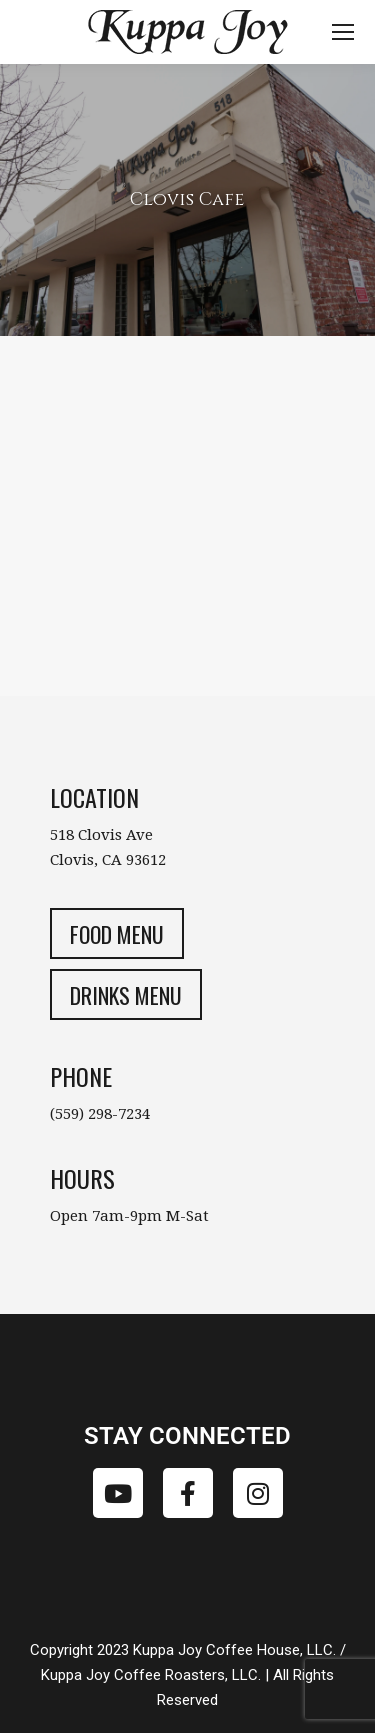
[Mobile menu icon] (343, 32)
